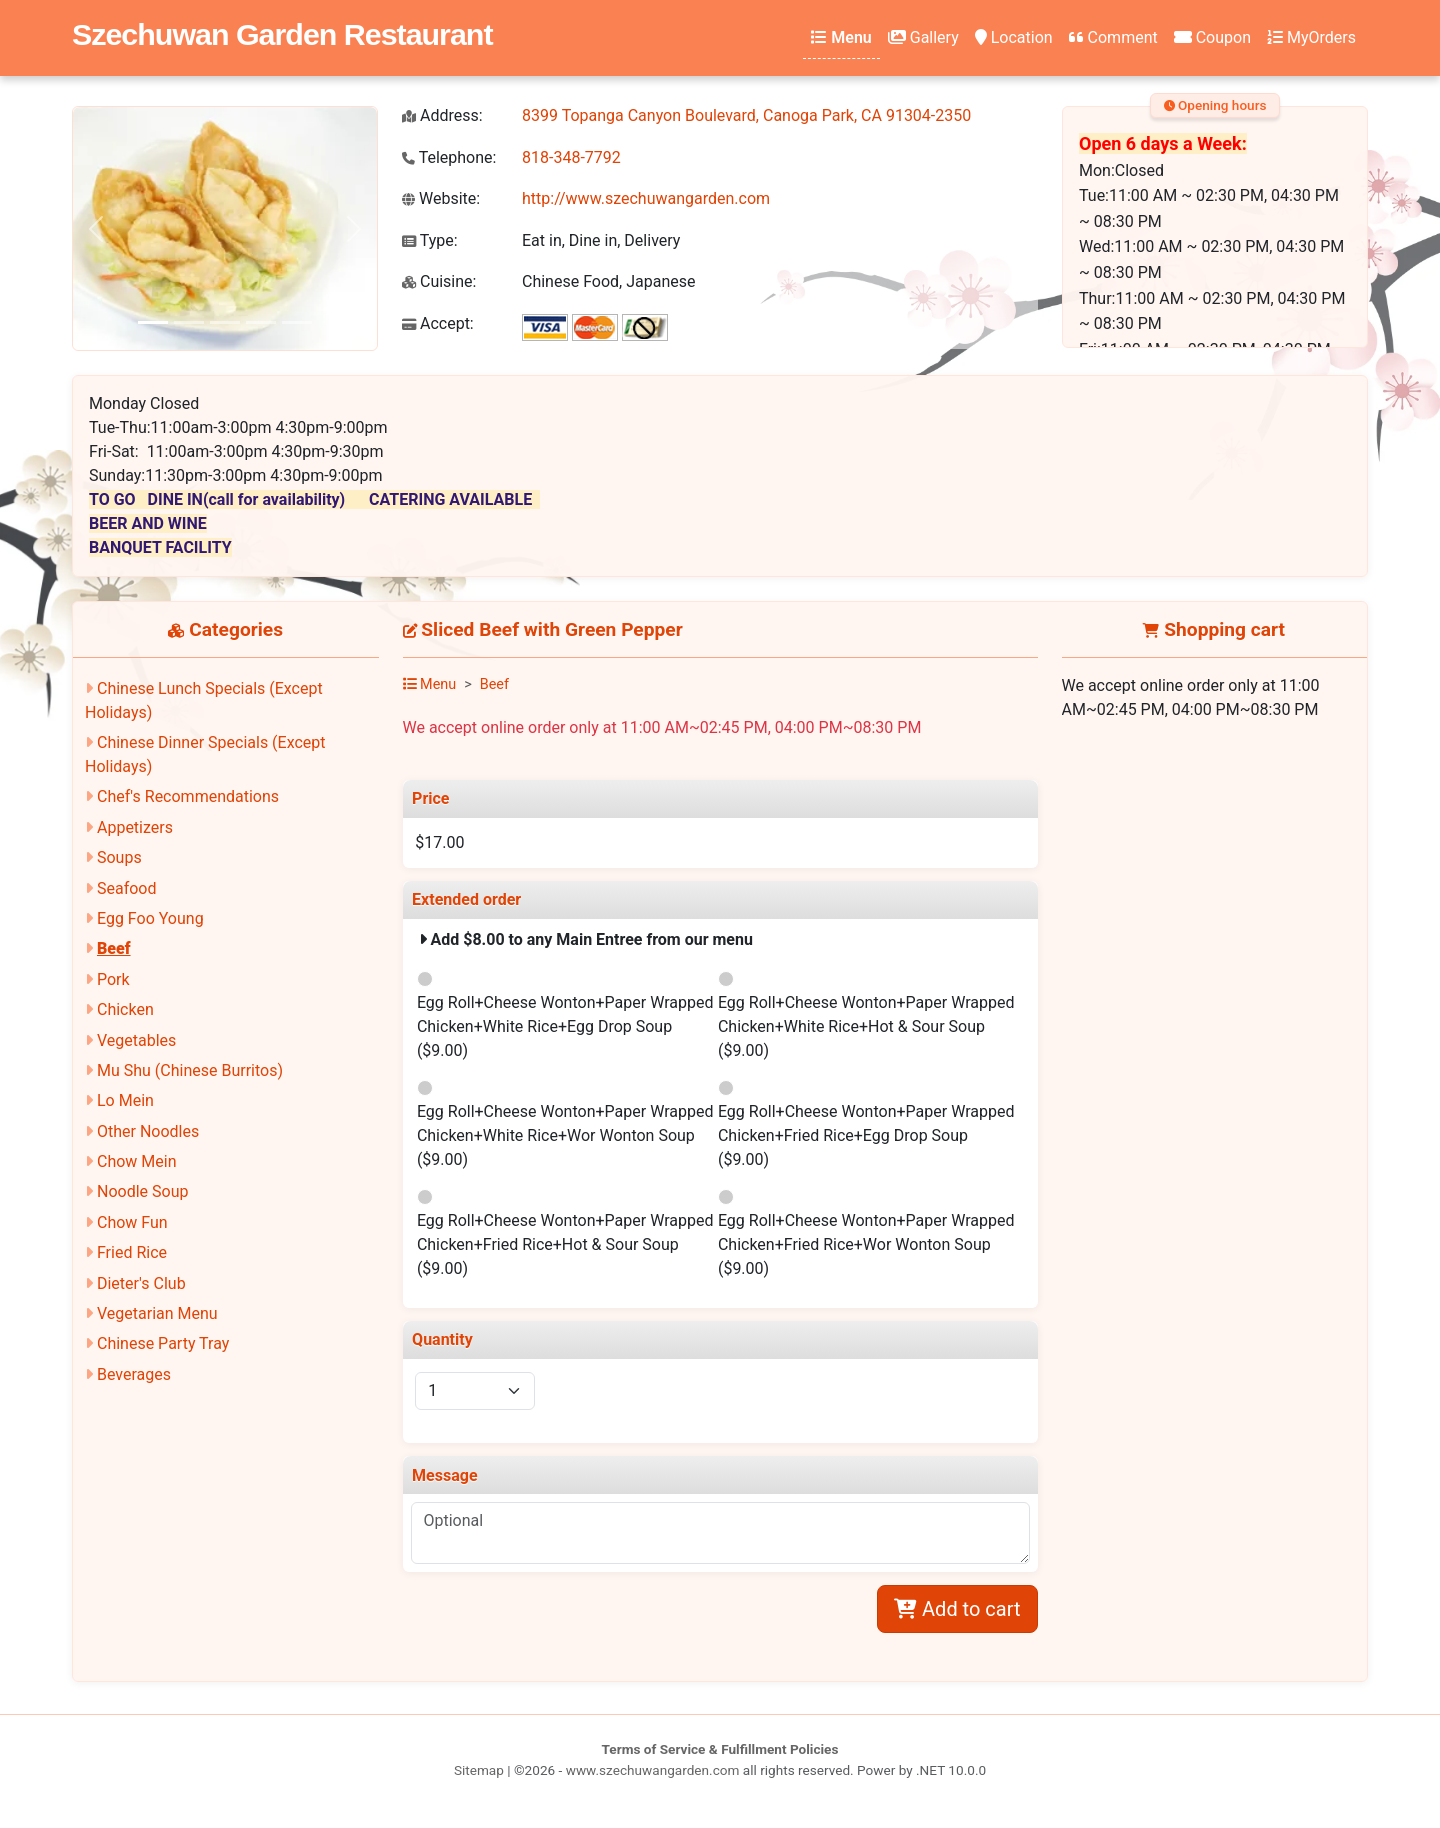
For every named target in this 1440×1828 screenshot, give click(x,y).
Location (1014, 37)
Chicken (125, 1009)
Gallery (923, 37)
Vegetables (136, 1040)
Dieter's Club (141, 1283)
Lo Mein (125, 1100)
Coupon (1212, 37)
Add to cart (957, 1609)
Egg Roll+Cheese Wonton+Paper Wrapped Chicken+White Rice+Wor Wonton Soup (565, 1135)
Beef (114, 948)
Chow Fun (132, 1222)
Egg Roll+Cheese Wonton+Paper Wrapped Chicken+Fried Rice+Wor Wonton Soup (866, 1244)
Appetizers (135, 827)
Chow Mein (137, 1161)
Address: (442, 115)
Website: (441, 198)
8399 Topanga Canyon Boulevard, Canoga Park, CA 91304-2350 (746, 115)
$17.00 (439, 842)
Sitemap (479, 1770)
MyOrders (1311, 37)
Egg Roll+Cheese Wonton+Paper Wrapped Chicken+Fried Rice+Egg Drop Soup (866, 1135)
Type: (430, 240)
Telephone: (449, 157)
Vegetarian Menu (157, 1313)
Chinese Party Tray (163, 1343)
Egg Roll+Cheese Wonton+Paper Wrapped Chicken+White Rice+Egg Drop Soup (565, 1026)
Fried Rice (132, 1252)
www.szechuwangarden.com (653, 1770)
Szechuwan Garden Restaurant (282, 34)
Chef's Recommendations (188, 796)
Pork (113, 979)
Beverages (134, 1374)
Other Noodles (148, 1131)
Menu (841, 37)
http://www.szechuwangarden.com (646, 198)
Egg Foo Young (150, 918)
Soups (119, 857)
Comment (1113, 37)
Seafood (127, 888)
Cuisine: (439, 281)
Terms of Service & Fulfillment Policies (720, 1749)
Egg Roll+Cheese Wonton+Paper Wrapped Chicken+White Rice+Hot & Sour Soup (866, 1026)
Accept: (438, 323)
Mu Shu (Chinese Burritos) (190, 1070)
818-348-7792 (571, 157)
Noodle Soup (142, 1191)
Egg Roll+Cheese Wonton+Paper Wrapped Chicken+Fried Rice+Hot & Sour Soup (565, 1244)
